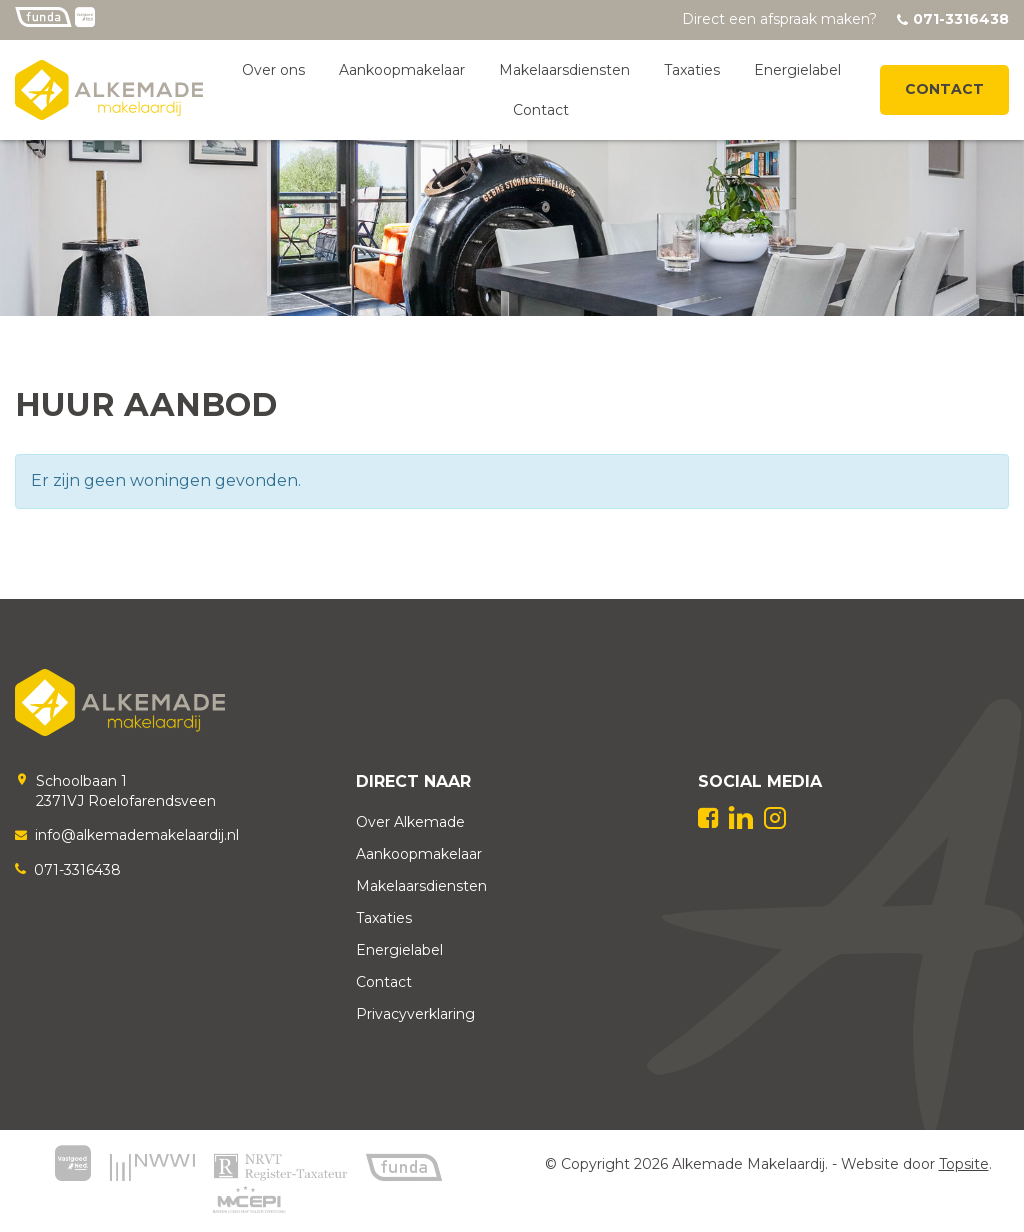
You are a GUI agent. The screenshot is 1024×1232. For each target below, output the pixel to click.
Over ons (273, 70)
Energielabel (797, 70)
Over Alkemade (410, 822)
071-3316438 (77, 870)
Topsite (964, 1164)
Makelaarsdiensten (564, 70)
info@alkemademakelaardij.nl (137, 835)
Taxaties (692, 70)
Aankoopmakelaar (402, 70)
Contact (541, 110)
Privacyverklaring (415, 1014)
